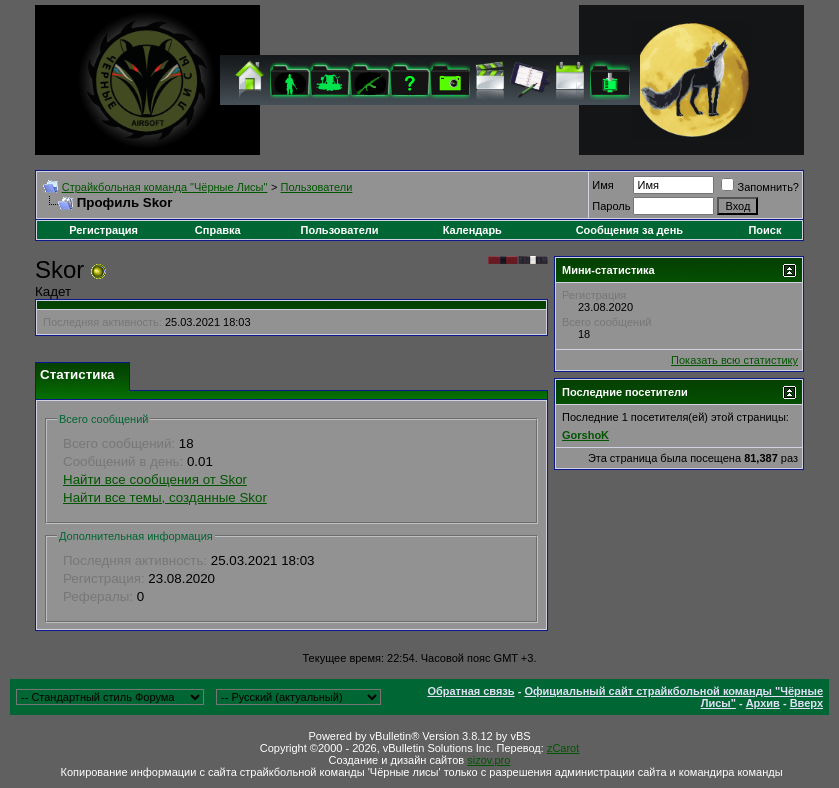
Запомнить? (760, 187)
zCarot (563, 748)
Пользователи (317, 187)
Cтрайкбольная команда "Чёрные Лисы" (165, 187)
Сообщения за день (629, 230)
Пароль (611, 206)
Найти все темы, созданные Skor (165, 497)
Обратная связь (470, 691)
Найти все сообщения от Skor (155, 479)
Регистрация (103, 230)
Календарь (472, 230)
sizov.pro (488, 760)
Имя (602, 185)
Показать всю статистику (734, 360)
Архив (763, 703)
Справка (218, 230)
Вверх (806, 703)
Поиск (764, 230)
